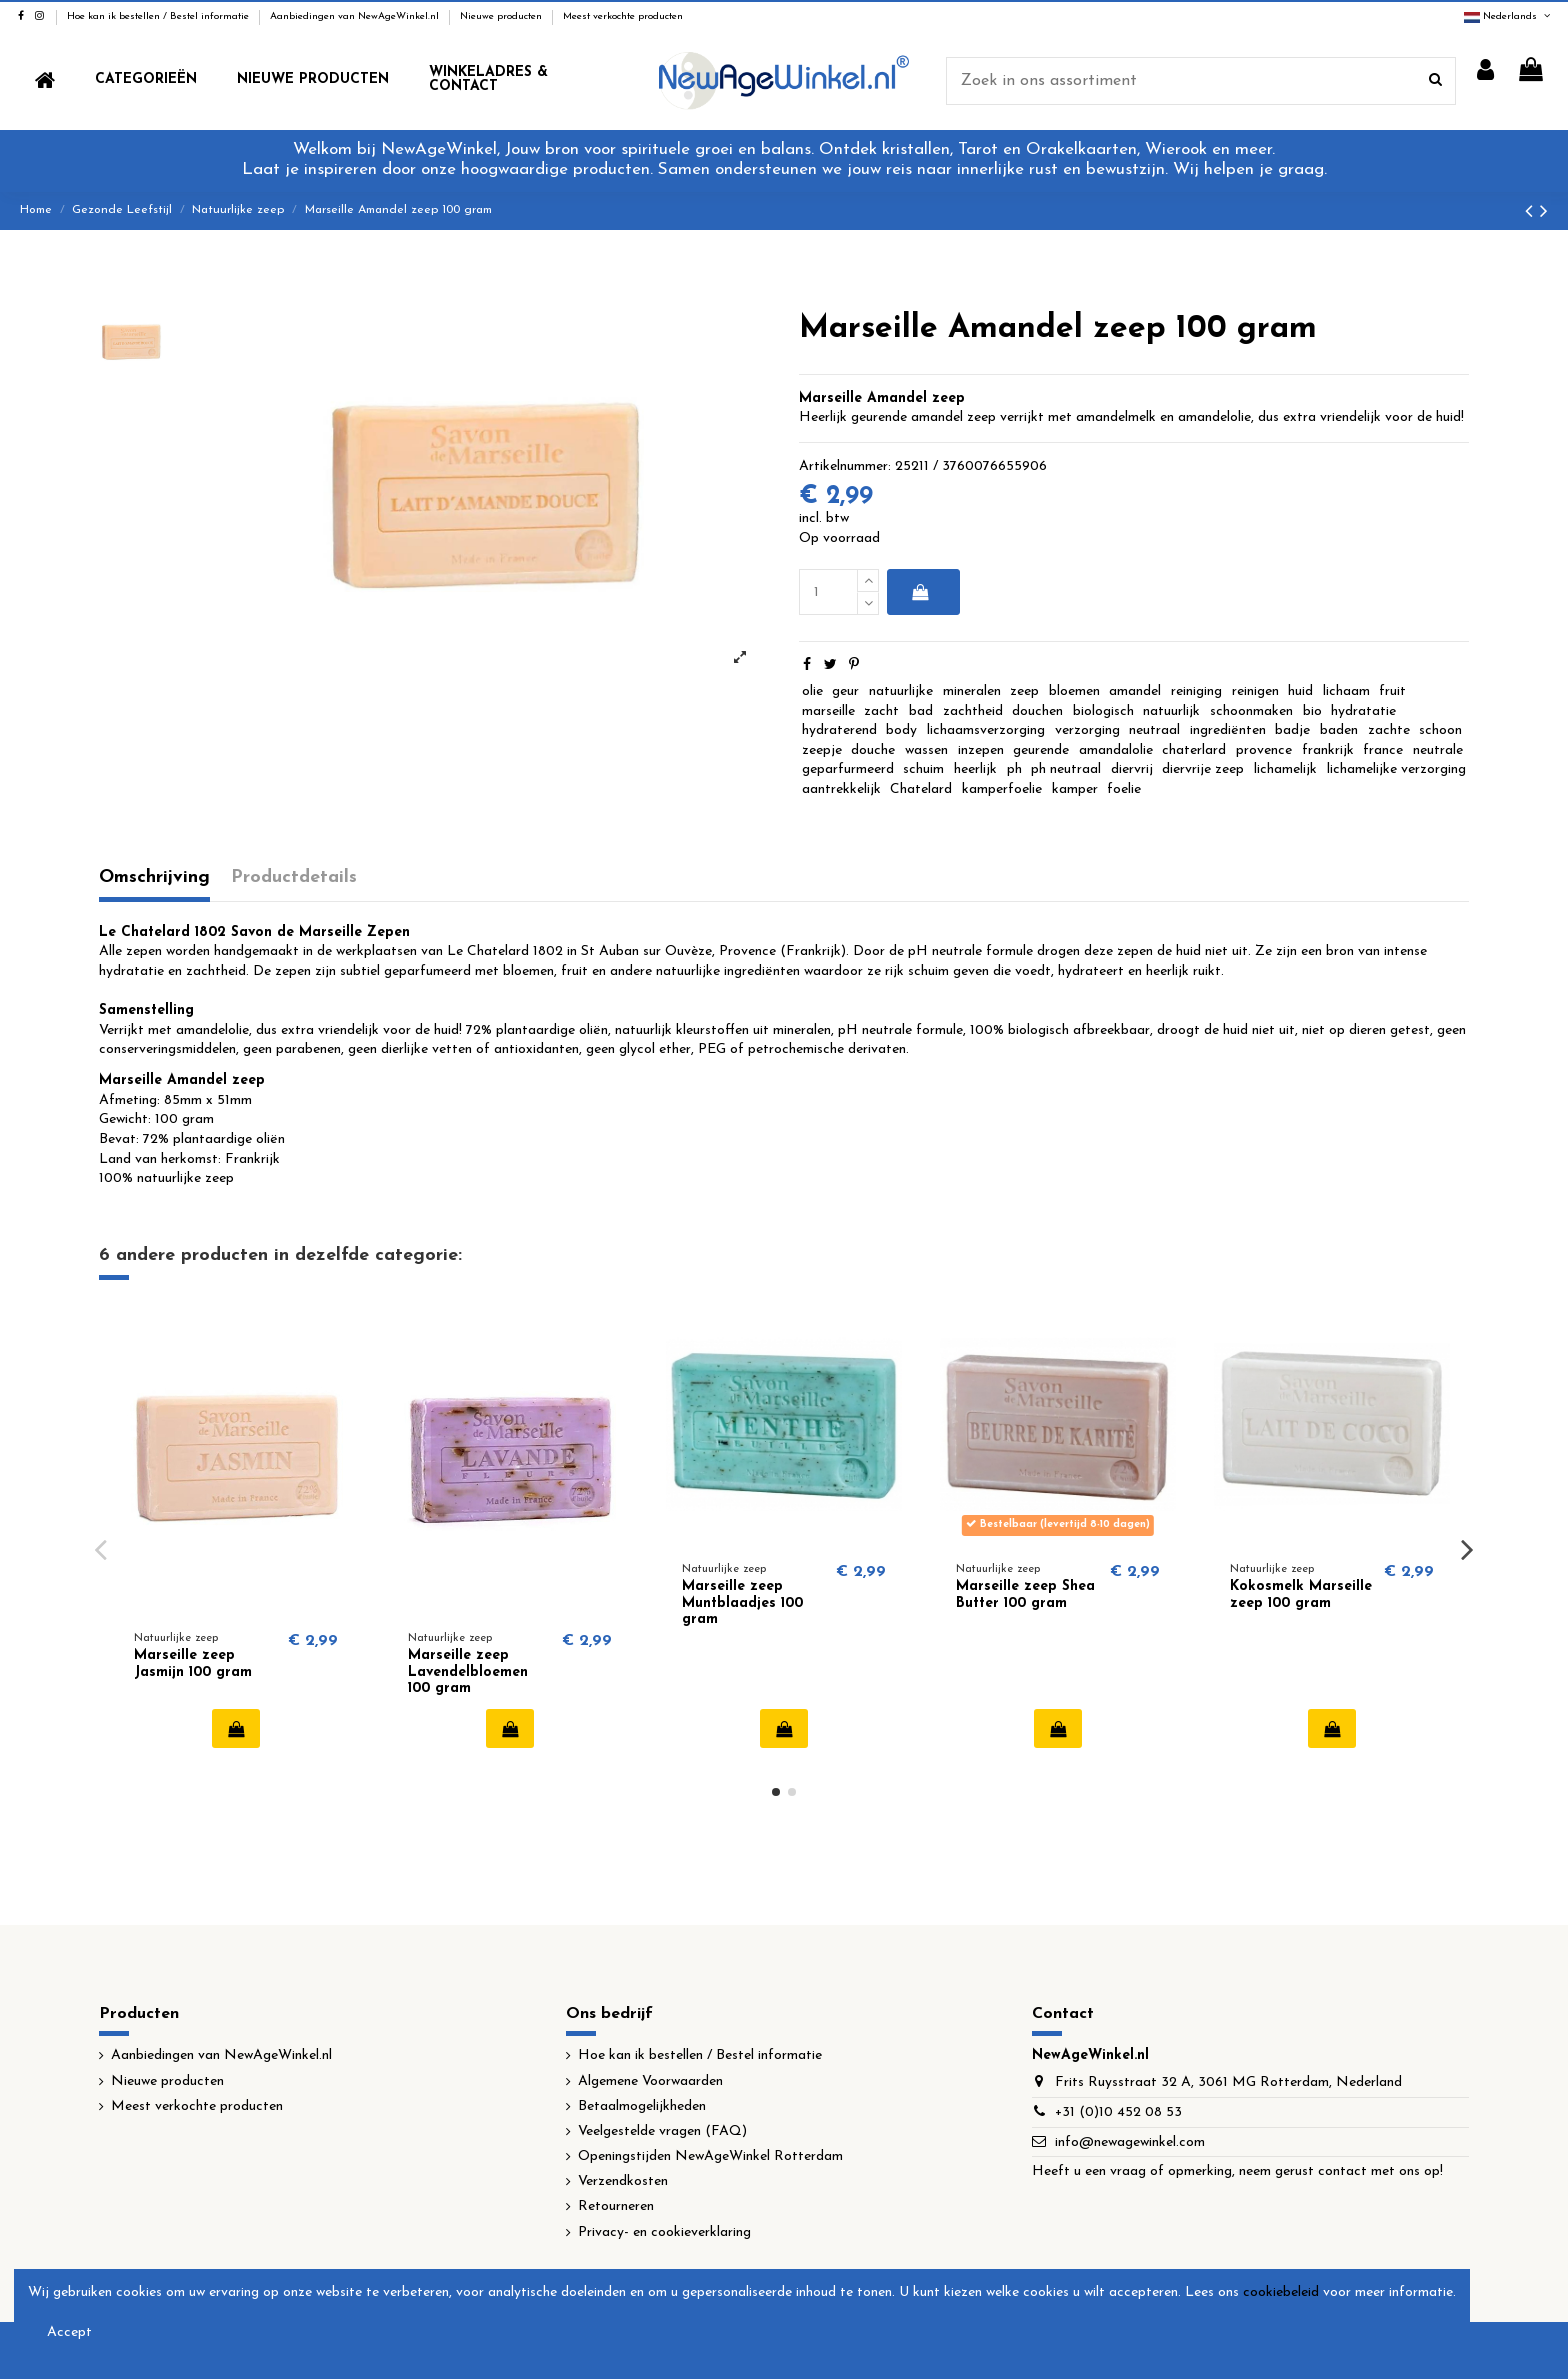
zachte (1389, 730)
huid (1300, 691)
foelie (1124, 789)
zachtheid (973, 711)
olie (812, 691)
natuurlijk (1171, 711)
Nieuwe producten (502, 16)
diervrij (1132, 769)
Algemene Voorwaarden (650, 2081)
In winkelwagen (919, 592)
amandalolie (1116, 750)
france (1383, 750)
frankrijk (1328, 750)
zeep (1024, 691)
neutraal (1154, 730)
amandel (1135, 691)
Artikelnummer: (845, 466)
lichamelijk (1285, 769)
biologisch (1103, 711)
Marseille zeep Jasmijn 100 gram (193, 1664)
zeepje (822, 750)
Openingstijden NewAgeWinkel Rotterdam (710, 2156)
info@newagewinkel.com (1130, 2142)
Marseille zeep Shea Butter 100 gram (1025, 1595)
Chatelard (921, 789)
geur (845, 691)
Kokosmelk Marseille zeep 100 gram (1301, 1595)
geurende (1041, 750)
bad (921, 711)
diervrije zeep (1203, 769)
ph (1014, 769)
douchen (1037, 711)
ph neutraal (1066, 769)
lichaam (1346, 691)
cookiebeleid (1281, 2292)
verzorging (1087, 730)
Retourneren (616, 2206)
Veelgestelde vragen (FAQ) (662, 2131)
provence (1264, 750)
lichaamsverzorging (986, 730)
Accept (69, 2332)
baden (1339, 730)
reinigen (1255, 691)
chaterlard (1194, 750)
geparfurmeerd (848, 769)
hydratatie (1363, 711)
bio (1312, 711)
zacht (881, 711)
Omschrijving (154, 877)
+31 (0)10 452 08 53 (1118, 2112)
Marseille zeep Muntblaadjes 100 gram (742, 1603)
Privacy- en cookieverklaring (664, 2232)
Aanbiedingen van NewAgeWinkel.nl (356, 16)
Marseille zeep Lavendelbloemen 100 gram (468, 1672)
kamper (1075, 789)
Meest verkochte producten (623, 16)
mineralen (972, 691)
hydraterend (839, 730)
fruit (1392, 691)
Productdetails (294, 877)
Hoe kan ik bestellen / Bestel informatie (159, 16)
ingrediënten (1228, 730)
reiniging (1196, 691)
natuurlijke (901, 691)
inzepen (981, 750)
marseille (828, 711)
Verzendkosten (623, 2181)
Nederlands (1508, 16)
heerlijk (975, 769)
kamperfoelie (1002, 789)
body (901, 730)
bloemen (1074, 691)
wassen (926, 750)
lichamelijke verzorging (1396, 769)
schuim (923, 769)
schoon (1440, 730)
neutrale (1438, 750)
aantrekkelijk (841, 789)
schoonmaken (1251, 711)
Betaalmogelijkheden (642, 2106)
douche (873, 750)
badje (1292, 730)
